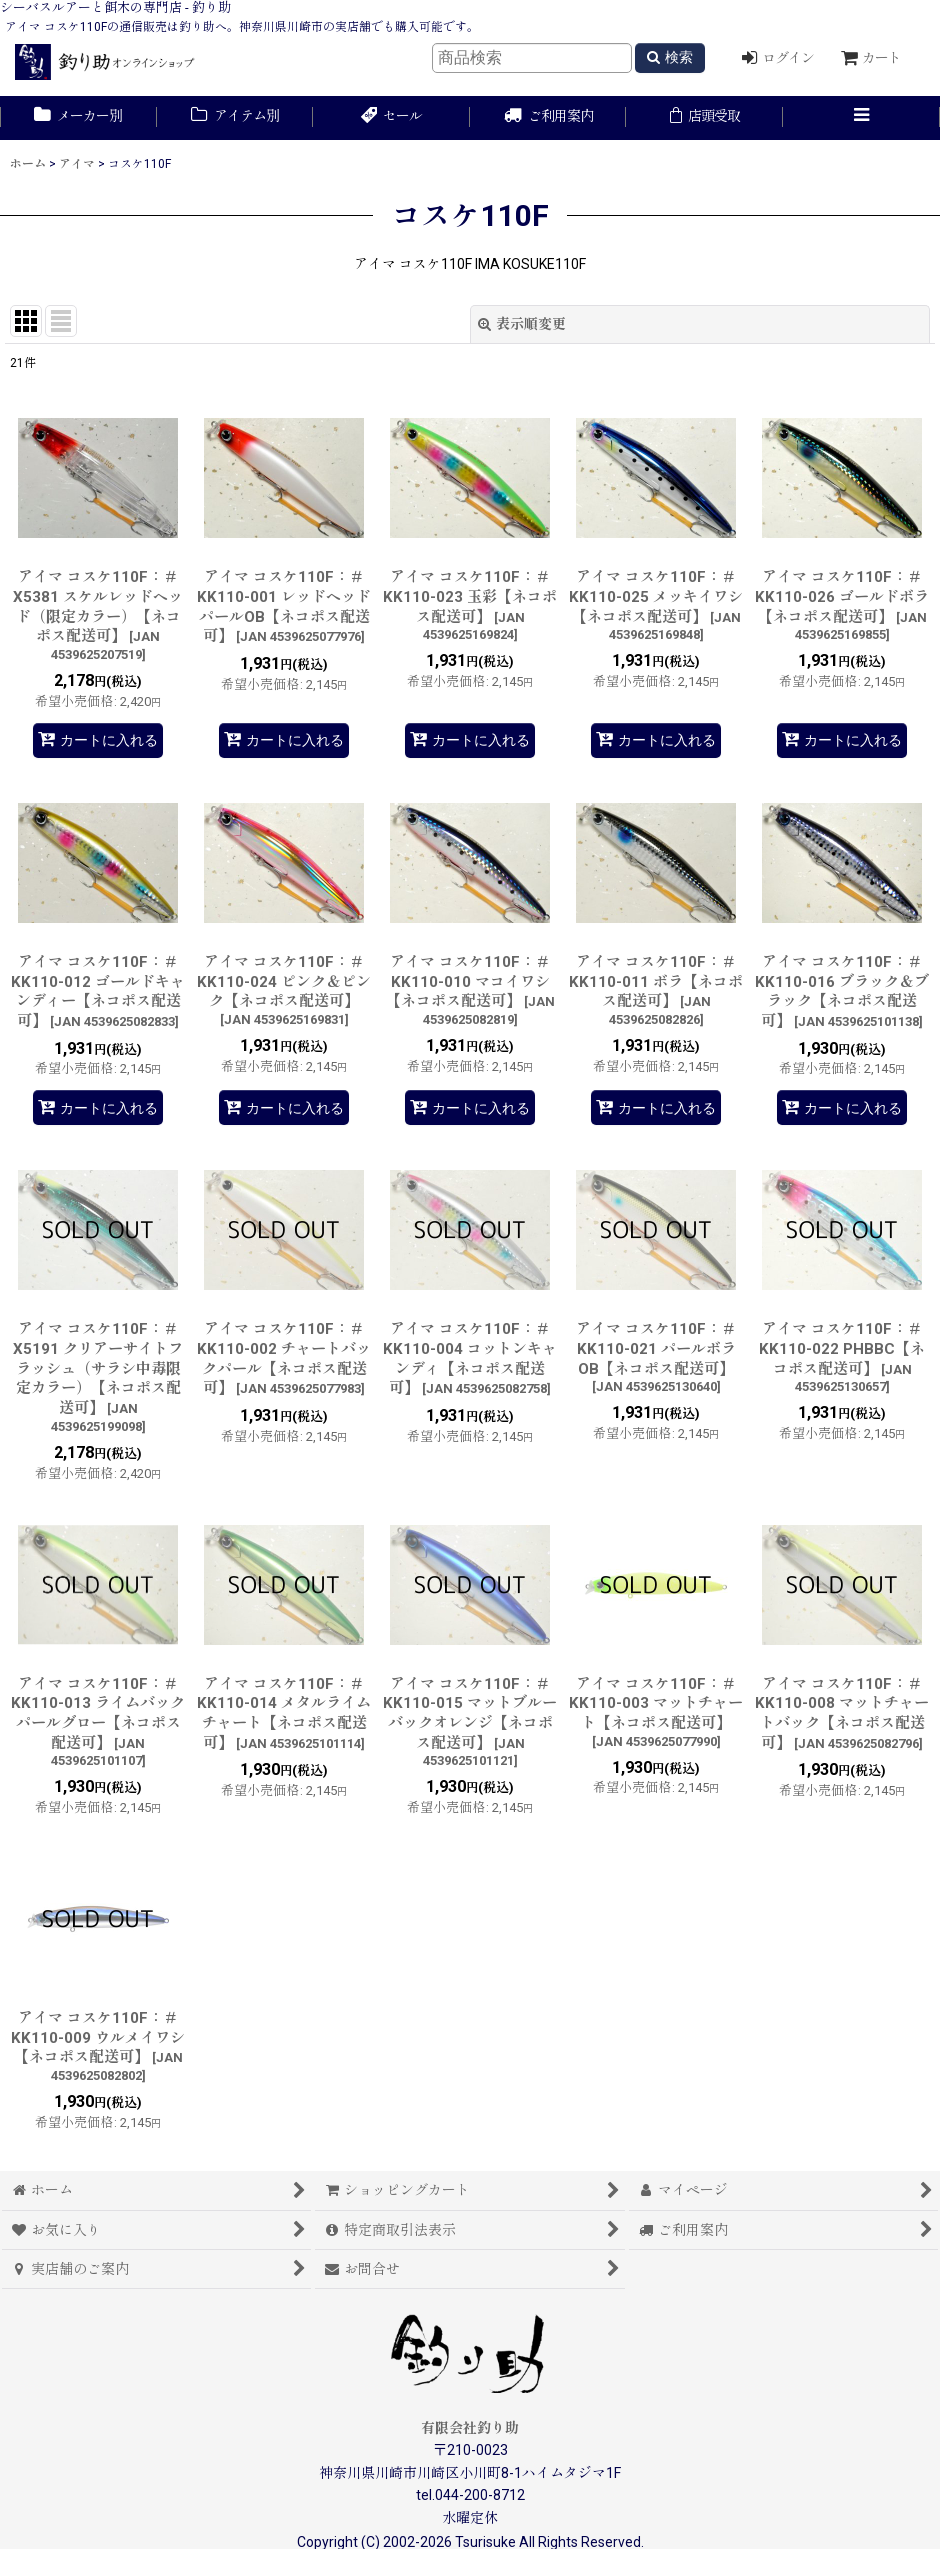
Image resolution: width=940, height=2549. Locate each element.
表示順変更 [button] (522, 324)
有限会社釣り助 (470, 2428)
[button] (861, 118)
